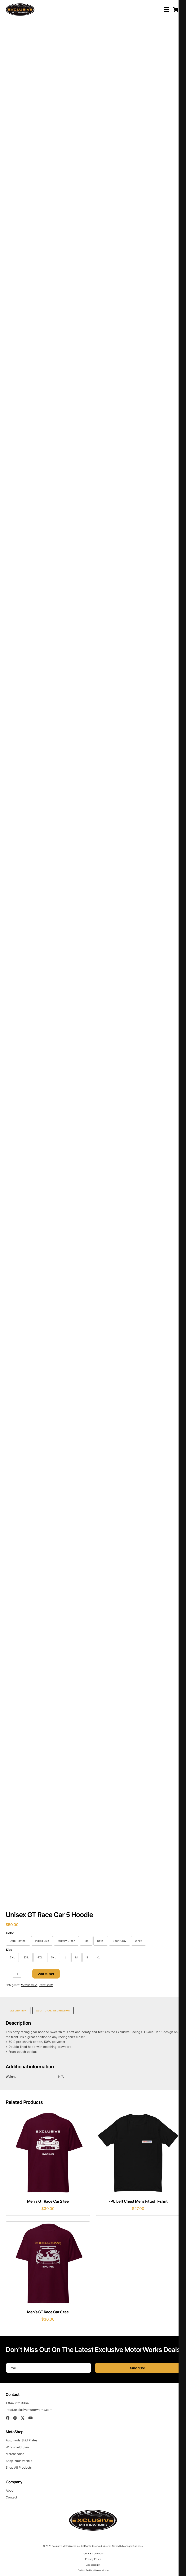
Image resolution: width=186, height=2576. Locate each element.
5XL (53, 1957)
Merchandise (29, 1985)
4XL (39, 1957)
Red (86, 1940)
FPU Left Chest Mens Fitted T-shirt (138, 2201)
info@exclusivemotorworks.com (29, 2410)
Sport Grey (119, 1940)
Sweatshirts (46, 1985)
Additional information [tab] (53, 2010)
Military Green (66, 1940)
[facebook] (8, 2418)
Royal (100, 1940)
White (138, 1940)
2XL (12, 1957)
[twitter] (22, 2418)
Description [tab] (18, 2010)
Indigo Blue (42, 1940)
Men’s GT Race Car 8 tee (48, 2312)
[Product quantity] (17, 1974)
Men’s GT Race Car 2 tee (48, 2201)
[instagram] (15, 2418)
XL (98, 1957)
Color (10, 1933)
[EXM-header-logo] (20, 5)
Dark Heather (18, 1940)
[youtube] (30, 2418)
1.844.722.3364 (17, 2403)
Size (9, 1950)
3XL (26, 1957)
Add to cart (46, 1974)
